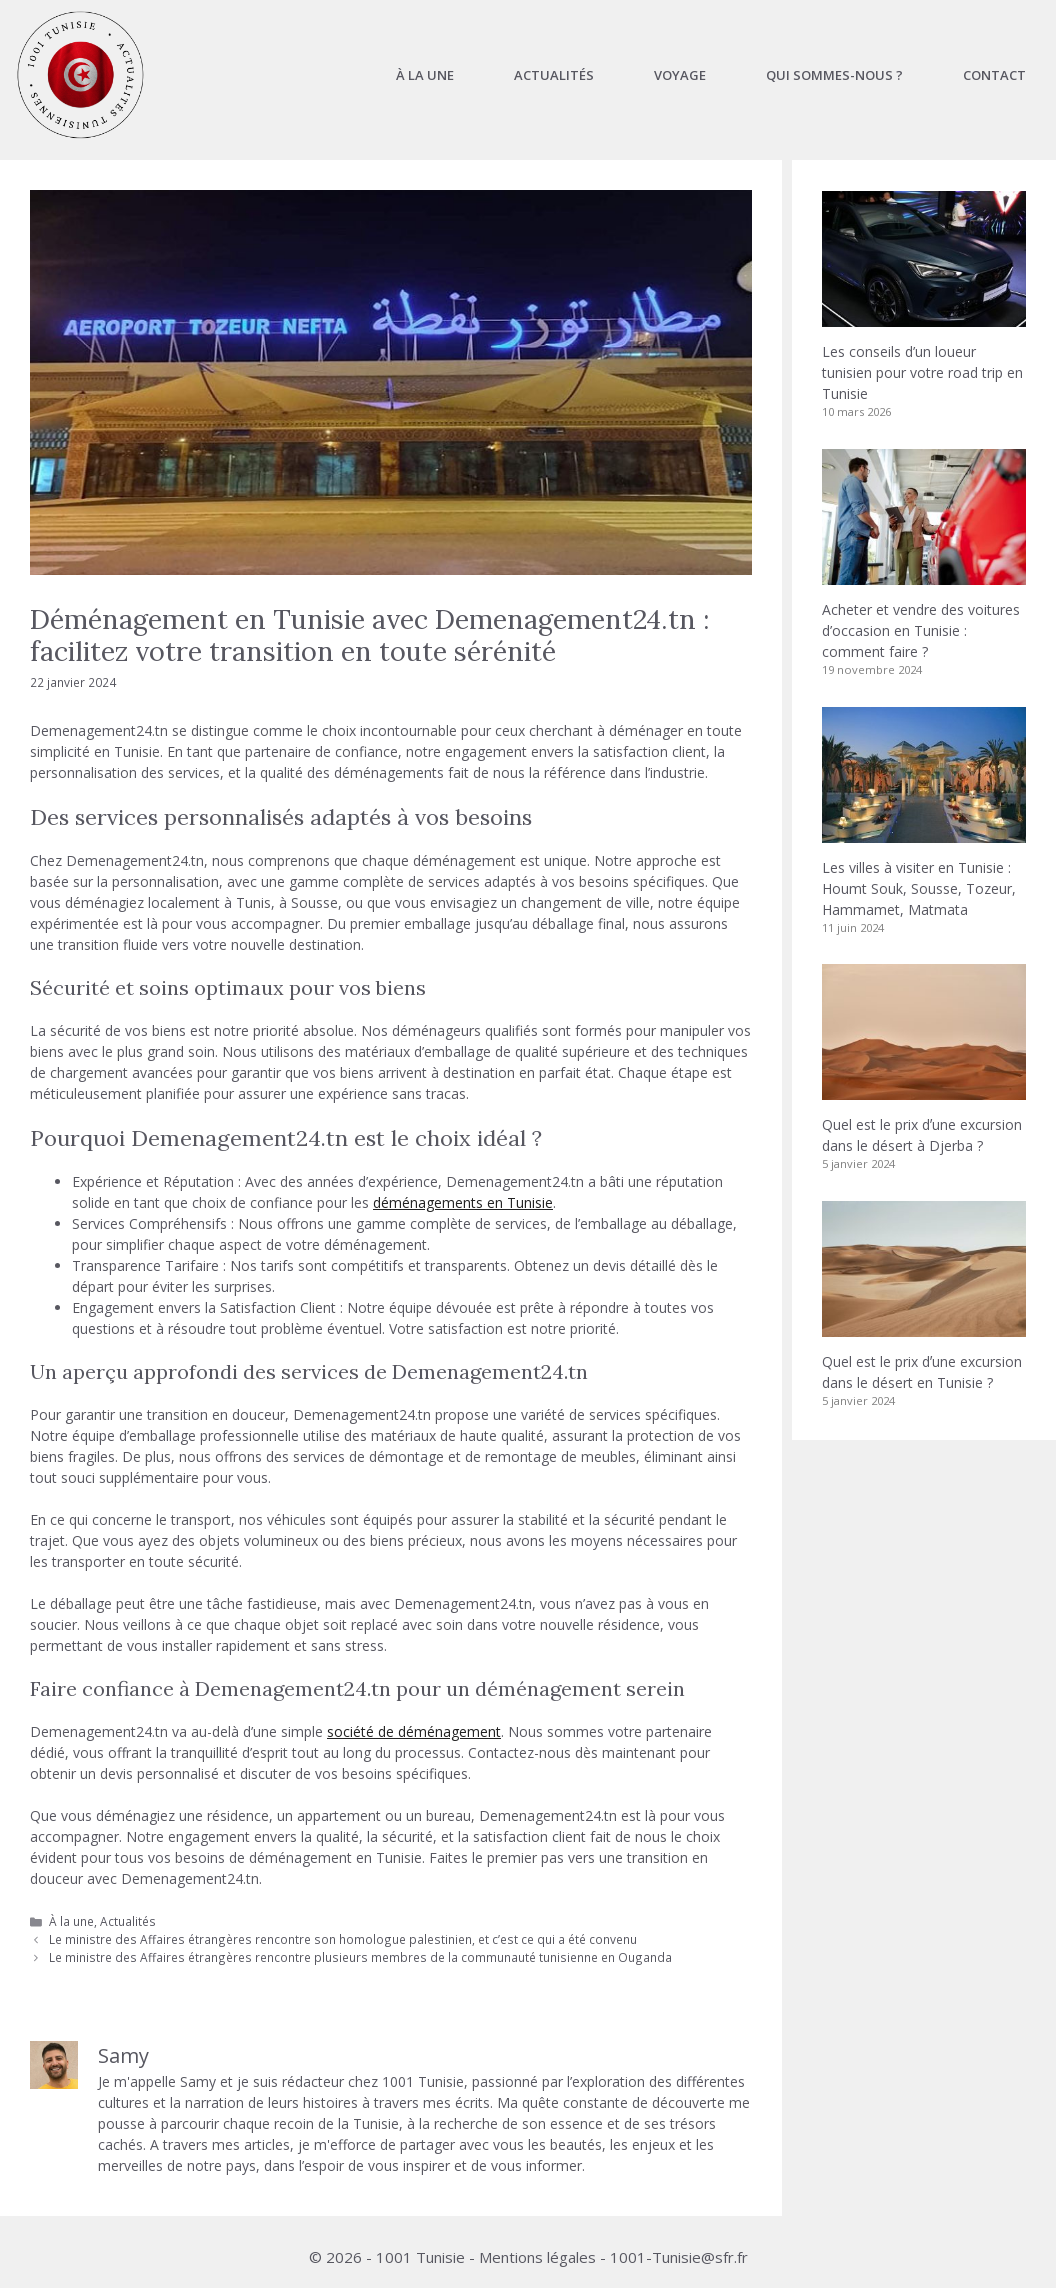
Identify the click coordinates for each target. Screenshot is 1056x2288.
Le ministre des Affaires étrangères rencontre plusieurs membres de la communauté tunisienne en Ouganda (360, 1957)
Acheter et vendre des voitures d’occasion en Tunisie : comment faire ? (921, 630)
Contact (994, 75)
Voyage (680, 75)
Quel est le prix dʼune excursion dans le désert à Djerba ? (922, 1135)
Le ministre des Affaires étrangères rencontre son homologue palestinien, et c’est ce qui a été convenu (343, 1939)
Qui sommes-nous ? (834, 75)
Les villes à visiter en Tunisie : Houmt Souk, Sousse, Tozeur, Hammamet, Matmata (919, 888)
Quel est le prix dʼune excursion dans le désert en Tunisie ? (922, 1372)
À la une (425, 75)
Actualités (554, 75)
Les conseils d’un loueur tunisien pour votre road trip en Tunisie (922, 372)
